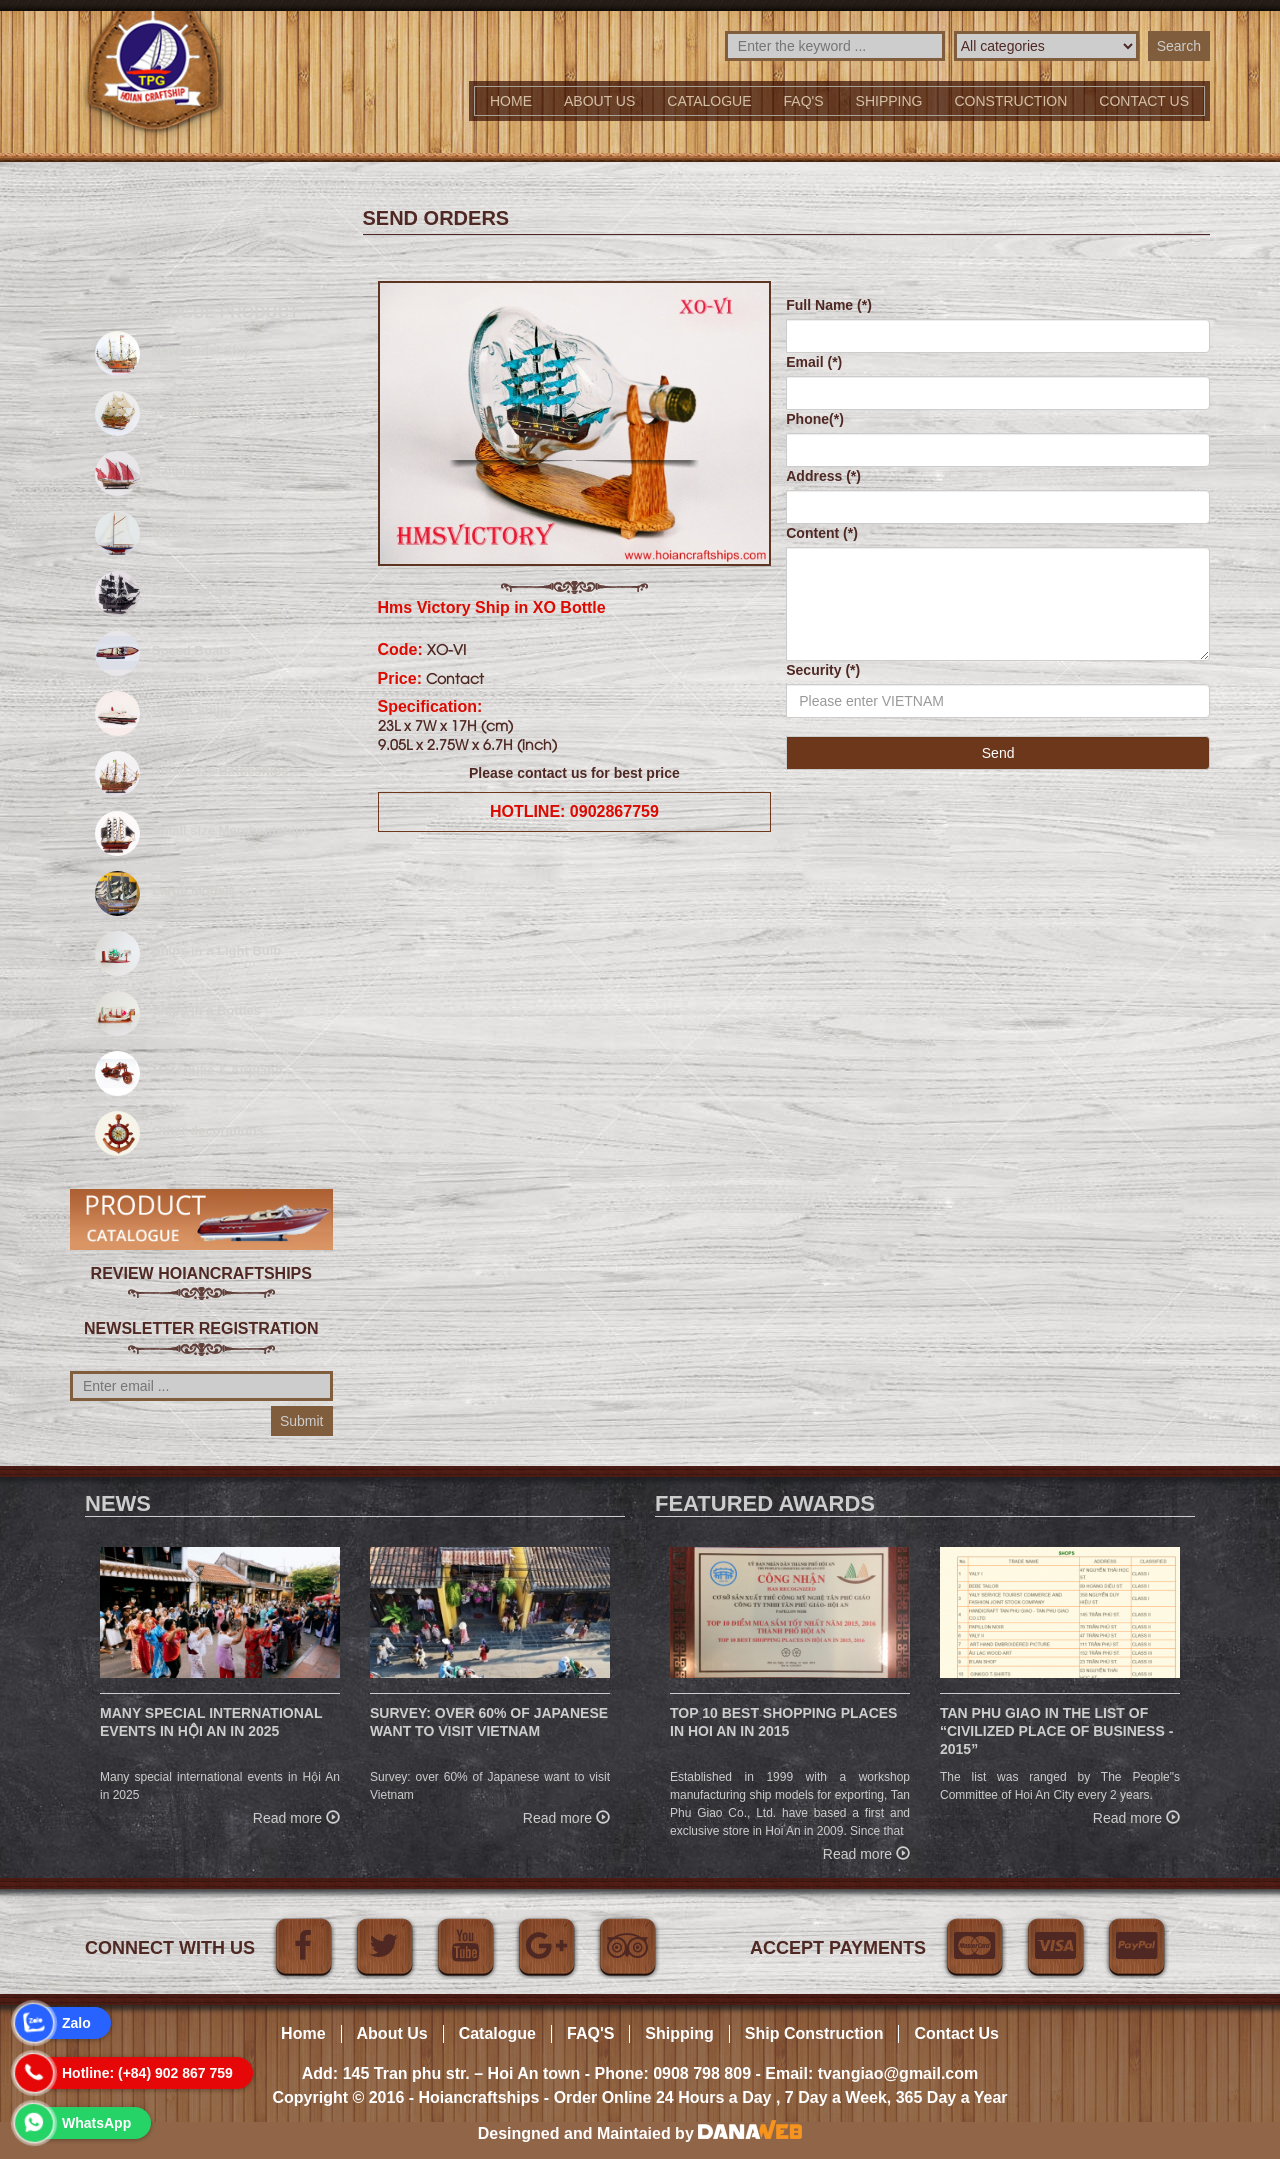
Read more (296, 1815)
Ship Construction (814, 2033)
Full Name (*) (829, 305)
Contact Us (956, 2033)
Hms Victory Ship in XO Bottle (492, 607)
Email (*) (814, 362)
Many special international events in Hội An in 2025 (211, 1722)
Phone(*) (815, 419)
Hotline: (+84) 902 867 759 (147, 2073)
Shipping (889, 101)
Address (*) (823, 476)
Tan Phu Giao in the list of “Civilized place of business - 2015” (1056, 1731)
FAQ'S (804, 101)
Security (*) (823, 670)
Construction (1011, 101)
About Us (599, 101)
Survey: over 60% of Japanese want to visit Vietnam (489, 1722)
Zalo (76, 2023)
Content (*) (822, 533)
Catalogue (709, 101)
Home (511, 101)
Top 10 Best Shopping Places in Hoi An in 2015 (783, 1722)
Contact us (1144, 101)
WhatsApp (96, 2123)
